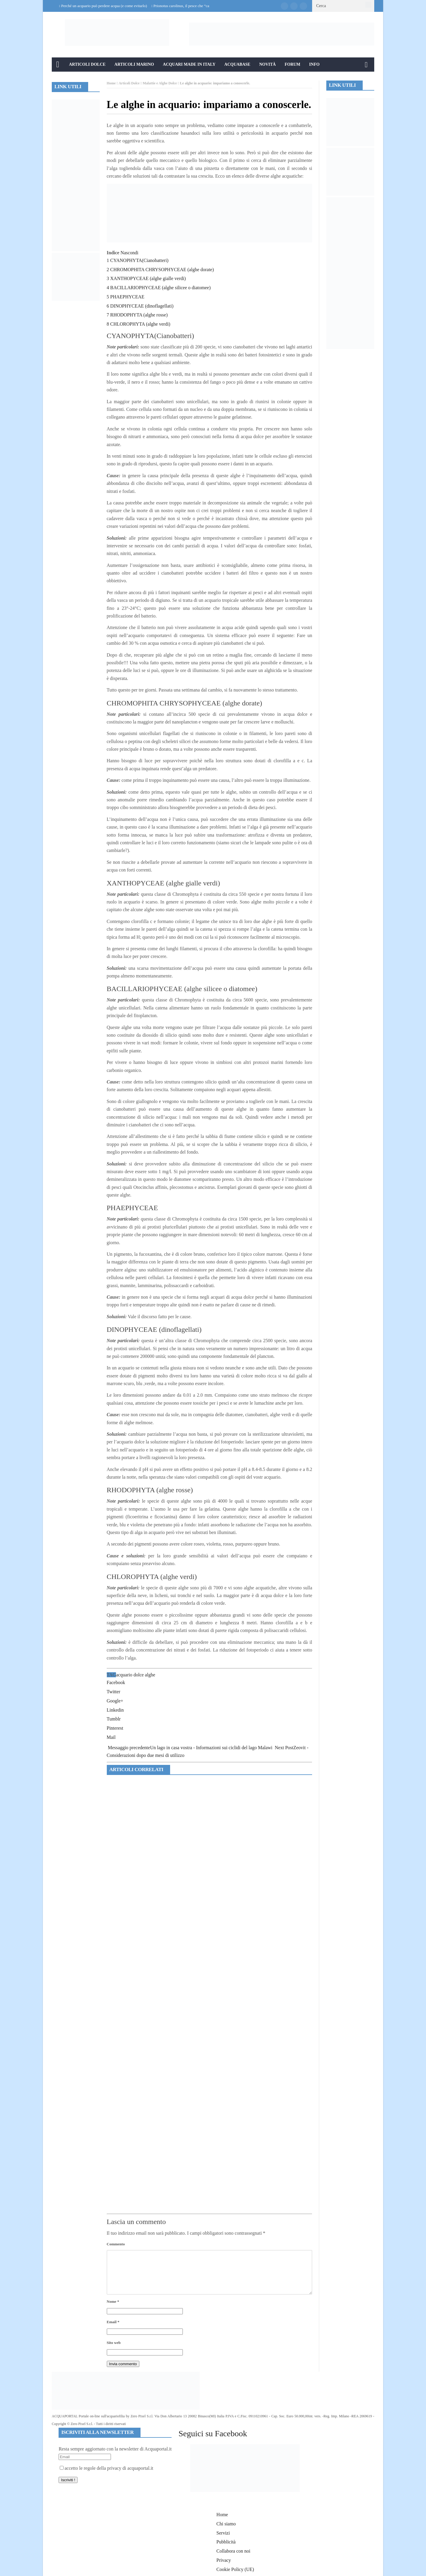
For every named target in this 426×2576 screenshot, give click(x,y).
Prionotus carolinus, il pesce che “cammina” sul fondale (197, 6)
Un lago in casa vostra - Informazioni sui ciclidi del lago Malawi (190, 1747)
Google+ (115, 1700)
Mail (111, 1737)
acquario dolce (130, 1674)
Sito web (114, 2342)
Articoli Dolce (87, 64)
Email (113, 2322)
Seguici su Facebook (212, 2433)
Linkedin (115, 1709)
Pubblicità (226, 2541)
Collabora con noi (234, 2551)
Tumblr (114, 1718)
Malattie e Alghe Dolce (160, 83)
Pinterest (115, 1728)
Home (111, 83)
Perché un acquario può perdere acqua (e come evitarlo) (104, 6)
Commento (116, 2244)
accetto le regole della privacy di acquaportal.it (106, 2468)
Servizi (223, 2532)
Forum (292, 64)
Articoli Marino (134, 64)
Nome (113, 2301)
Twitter (113, 1691)
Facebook (116, 1682)
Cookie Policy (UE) (235, 2569)
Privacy (224, 2560)
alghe (150, 1674)
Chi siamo (226, 2523)
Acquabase (237, 64)
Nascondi (129, 252)
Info (314, 64)
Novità (267, 64)
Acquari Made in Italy (189, 64)
